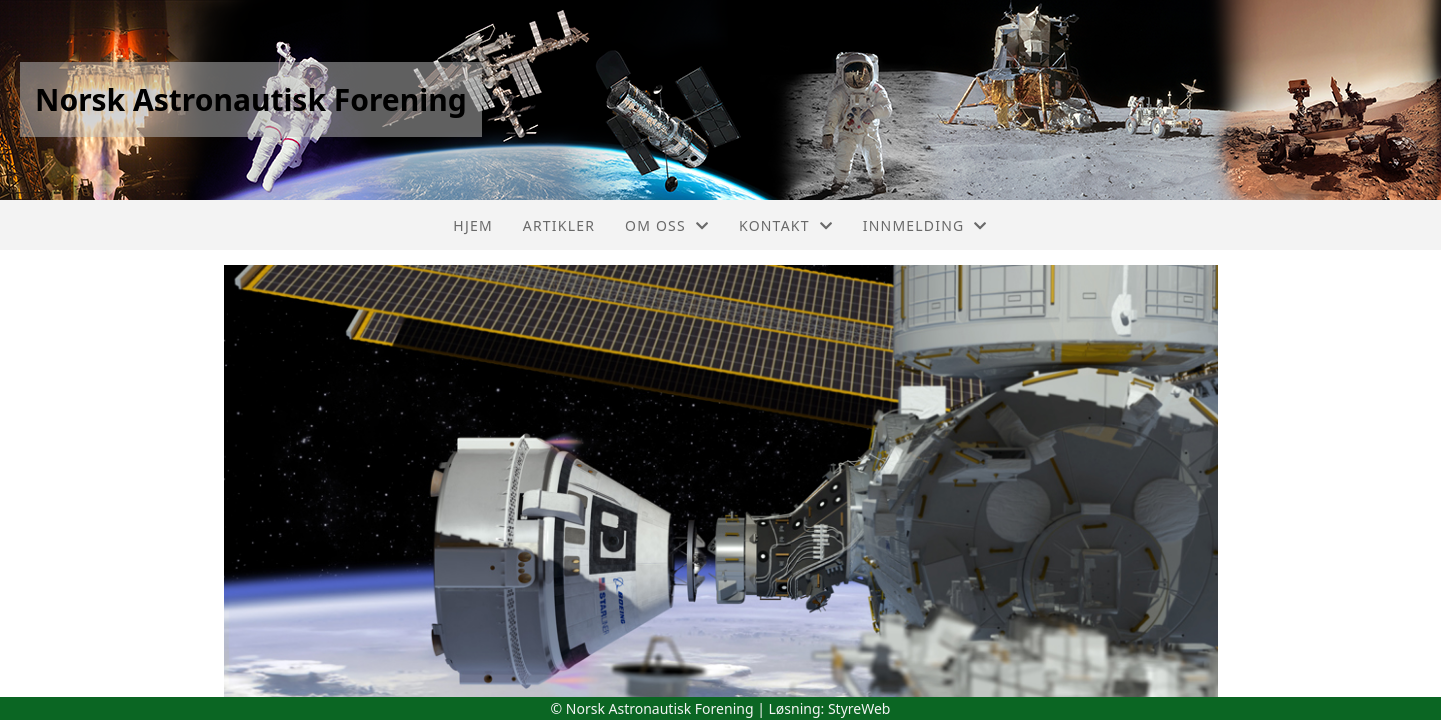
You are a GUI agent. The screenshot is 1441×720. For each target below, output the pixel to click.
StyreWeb (859, 708)
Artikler (559, 225)
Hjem (472, 225)
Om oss (667, 225)
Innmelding (925, 225)
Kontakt (786, 225)
